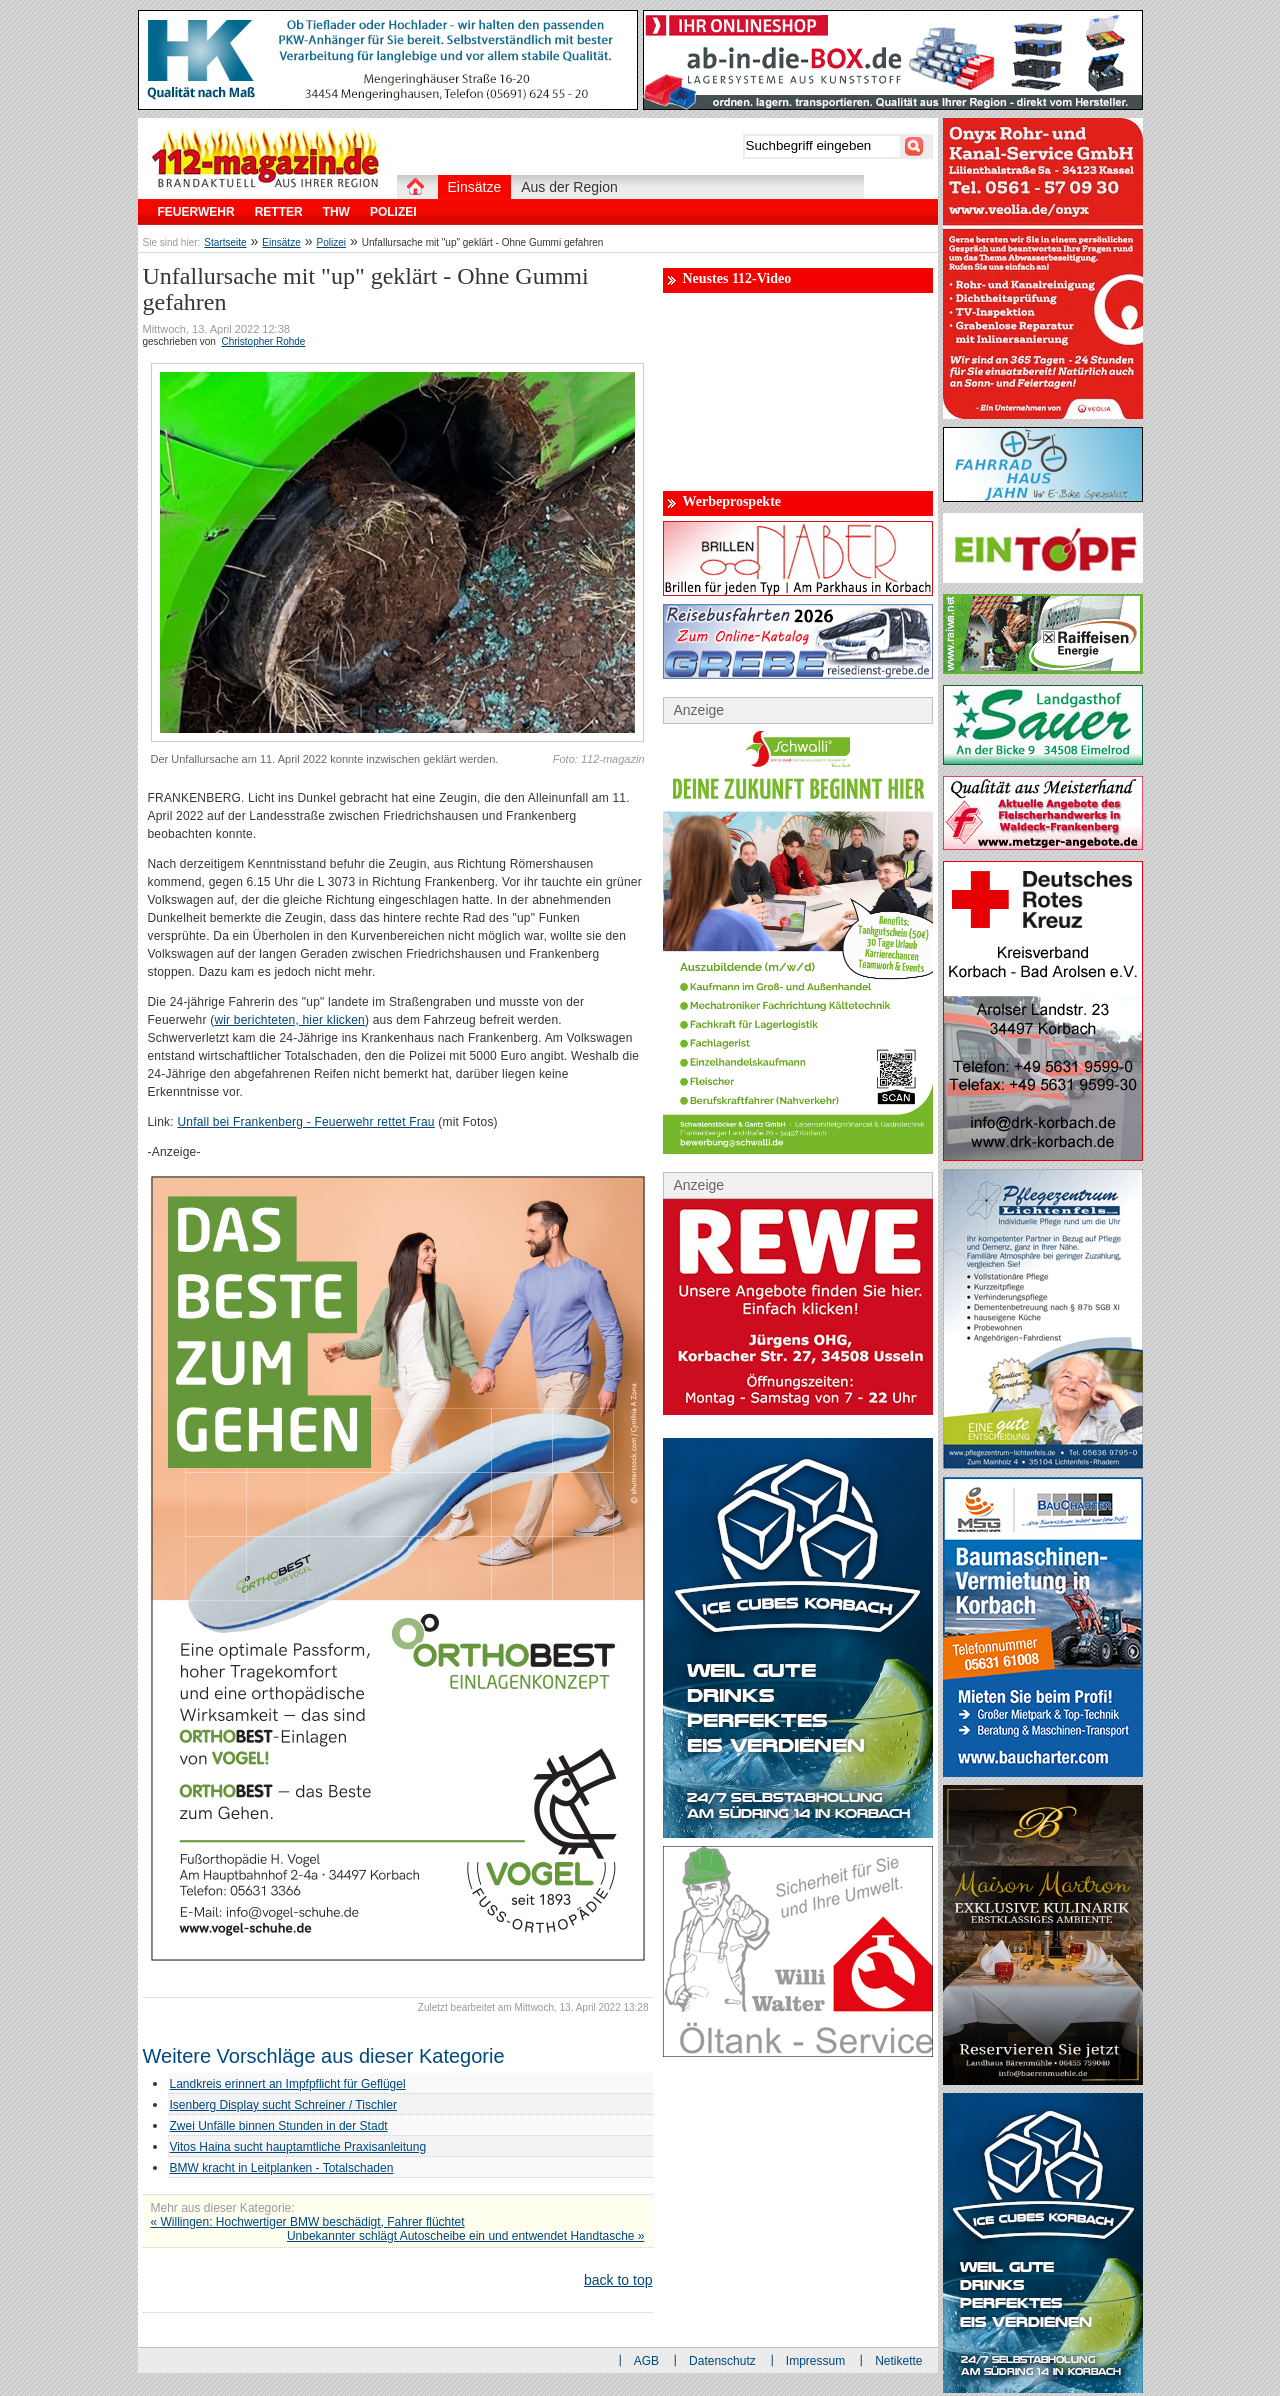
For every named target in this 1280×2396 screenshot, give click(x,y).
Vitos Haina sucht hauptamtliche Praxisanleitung (298, 2147)
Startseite (225, 242)
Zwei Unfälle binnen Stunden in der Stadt (279, 2126)
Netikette (898, 2361)
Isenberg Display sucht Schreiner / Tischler (283, 2105)
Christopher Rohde (263, 341)
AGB (646, 2361)
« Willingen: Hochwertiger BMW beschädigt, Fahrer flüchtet (308, 2222)
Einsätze (281, 242)
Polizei (331, 242)
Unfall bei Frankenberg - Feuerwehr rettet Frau (305, 1122)
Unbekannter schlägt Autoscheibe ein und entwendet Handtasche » (466, 2236)
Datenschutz (722, 2361)
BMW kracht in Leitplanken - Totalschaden (282, 2168)
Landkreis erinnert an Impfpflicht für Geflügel (288, 2084)
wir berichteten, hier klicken (289, 1020)
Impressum (815, 2361)
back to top (618, 2280)
